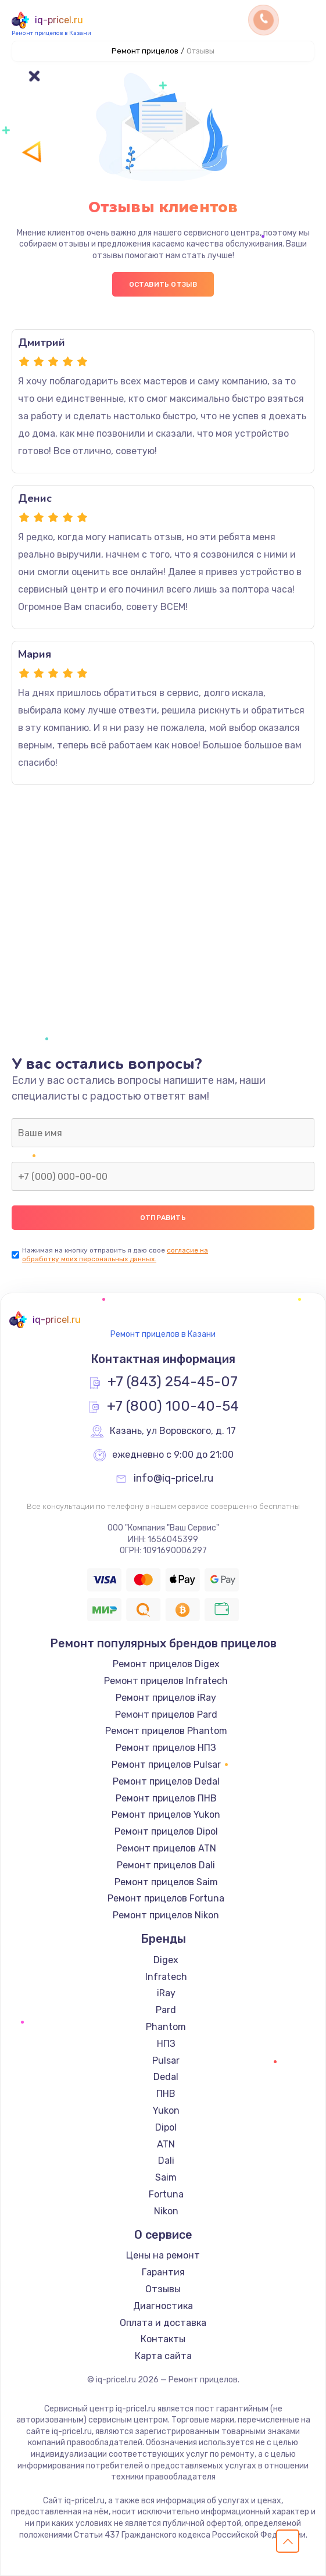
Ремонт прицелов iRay (166, 1697)
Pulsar (166, 2060)
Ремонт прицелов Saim (166, 1882)
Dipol (166, 2127)
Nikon (166, 2211)
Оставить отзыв (163, 284)
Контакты (163, 2339)
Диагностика (163, 2305)
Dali (166, 2160)
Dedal (165, 2076)
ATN (166, 2144)
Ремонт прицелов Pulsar (166, 1764)
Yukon (166, 2110)
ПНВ (165, 2093)
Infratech (166, 1976)
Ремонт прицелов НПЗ (166, 1747)
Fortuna (166, 2194)
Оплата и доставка (163, 2322)
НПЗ (166, 2043)
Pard (166, 2009)
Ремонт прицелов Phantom (166, 1730)
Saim (166, 2177)
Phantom (166, 2026)
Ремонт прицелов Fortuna (166, 1898)
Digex (165, 1959)
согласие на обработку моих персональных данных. (115, 1254)
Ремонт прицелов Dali (166, 1865)
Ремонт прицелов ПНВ (166, 1798)
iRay (166, 1993)
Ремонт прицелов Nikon (166, 1915)
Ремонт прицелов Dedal (166, 1781)
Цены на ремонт (163, 2255)
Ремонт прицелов (145, 51)
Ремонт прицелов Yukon (166, 1814)
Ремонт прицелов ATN (166, 1848)
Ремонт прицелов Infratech (166, 1680)
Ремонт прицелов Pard (166, 1714)
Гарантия (163, 2272)
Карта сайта (163, 2355)
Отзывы (163, 2289)
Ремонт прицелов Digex (166, 1663)
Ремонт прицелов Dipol (166, 1831)
